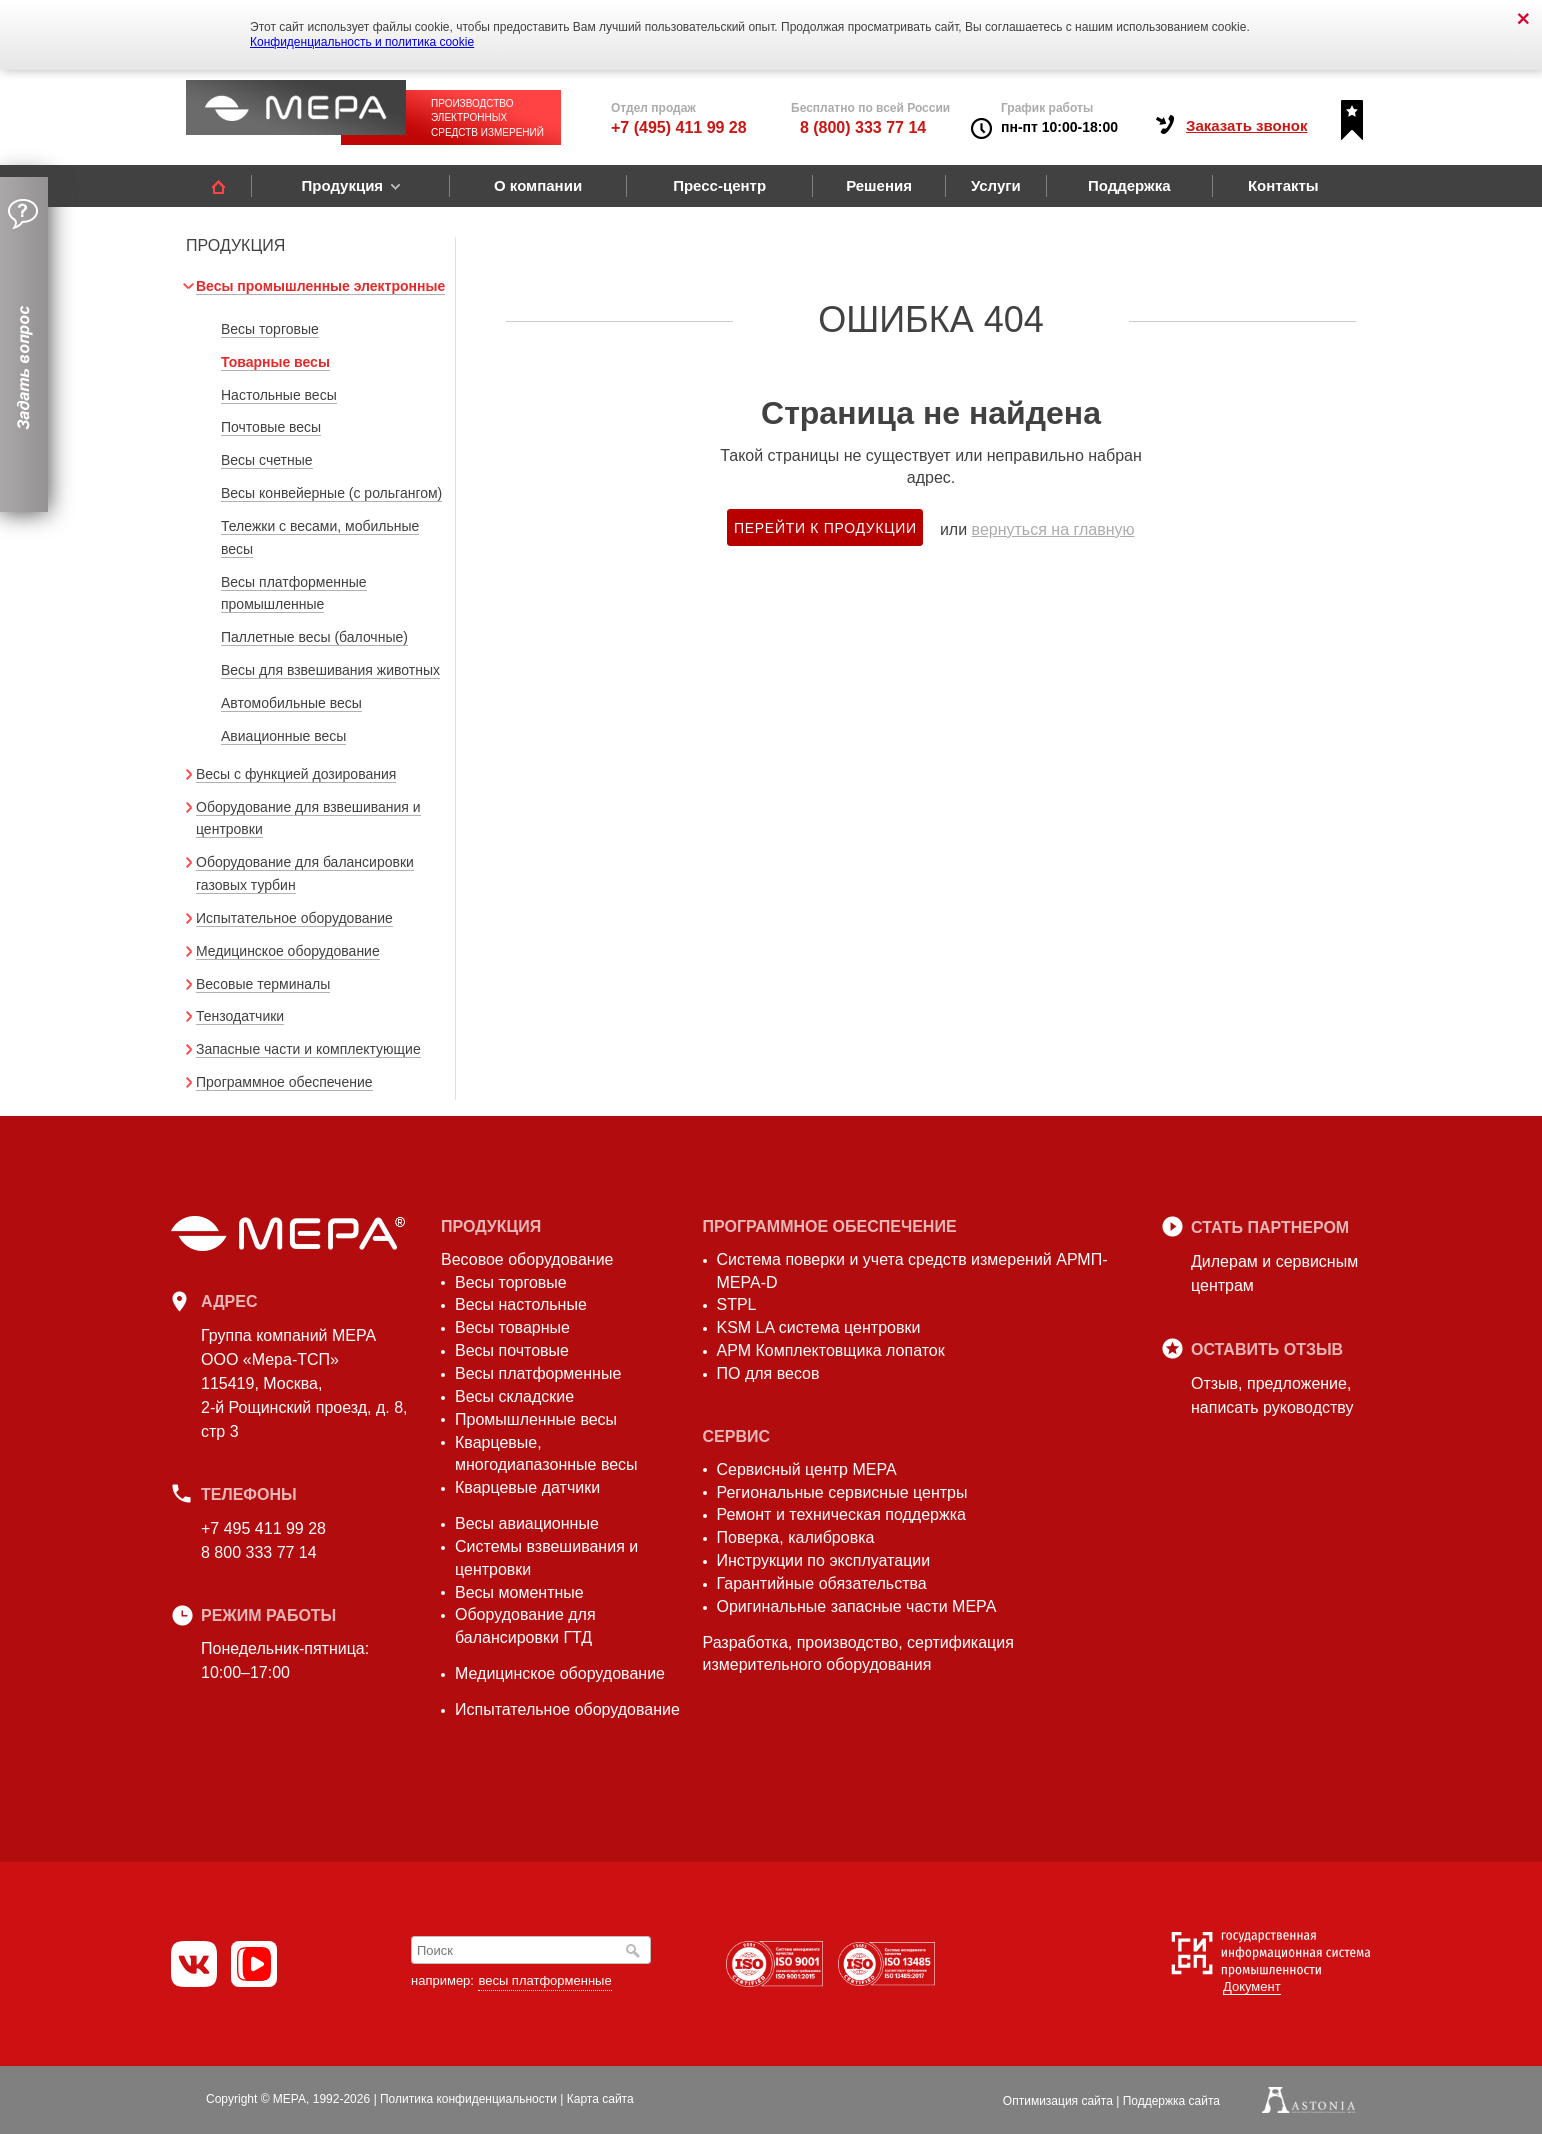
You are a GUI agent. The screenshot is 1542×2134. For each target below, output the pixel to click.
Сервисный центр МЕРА (807, 1469)
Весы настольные (521, 1304)
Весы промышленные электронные (320, 286)
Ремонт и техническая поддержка (841, 1514)
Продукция (342, 185)
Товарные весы (275, 362)
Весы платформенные (538, 1373)
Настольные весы (279, 395)
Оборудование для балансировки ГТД (525, 1626)
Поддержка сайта (1171, 2101)
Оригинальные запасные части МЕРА (857, 1606)
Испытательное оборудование (294, 918)
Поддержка (1129, 185)
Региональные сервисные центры (842, 1492)
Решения (879, 185)
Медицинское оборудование (288, 951)
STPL (737, 1304)
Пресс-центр (719, 185)
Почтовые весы (271, 427)
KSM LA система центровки (819, 1327)
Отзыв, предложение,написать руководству (1272, 1395)
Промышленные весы (536, 1419)
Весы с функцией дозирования (296, 774)
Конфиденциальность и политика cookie (362, 42)
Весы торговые (270, 329)
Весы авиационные (527, 1523)
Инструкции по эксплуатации (824, 1560)
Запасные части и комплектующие (308, 1049)
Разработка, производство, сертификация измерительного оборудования (858, 1654)
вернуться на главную (1053, 529)
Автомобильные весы (291, 703)
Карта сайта (600, 2099)
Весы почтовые (512, 1350)
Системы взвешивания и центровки (546, 1558)
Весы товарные (512, 1327)
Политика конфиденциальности (468, 2099)
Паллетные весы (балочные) (314, 637)
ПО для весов (768, 1373)
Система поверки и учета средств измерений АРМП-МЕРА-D (912, 1271)
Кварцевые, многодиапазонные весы (546, 1454)
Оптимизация (1058, 2101)
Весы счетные (267, 460)
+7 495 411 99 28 (263, 1528)
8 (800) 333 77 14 (863, 127)
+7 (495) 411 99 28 (679, 127)
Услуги (996, 185)
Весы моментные (519, 1592)
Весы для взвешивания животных (330, 670)
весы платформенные (544, 1980)
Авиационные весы (283, 736)
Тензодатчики (240, 1016)
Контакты (1283, 185)
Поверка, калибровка (796, 1537)
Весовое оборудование (527, 1259)
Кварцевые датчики (527, 1487)
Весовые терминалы (263, 984)
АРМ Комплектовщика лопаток (831, 1350)
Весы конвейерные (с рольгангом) (331, 493)
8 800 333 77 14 (259, 1552)
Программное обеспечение (284, 1082)
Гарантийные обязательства (822, 1583)
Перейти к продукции (825, 528)
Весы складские (514, 1396)
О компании (538, 185)
